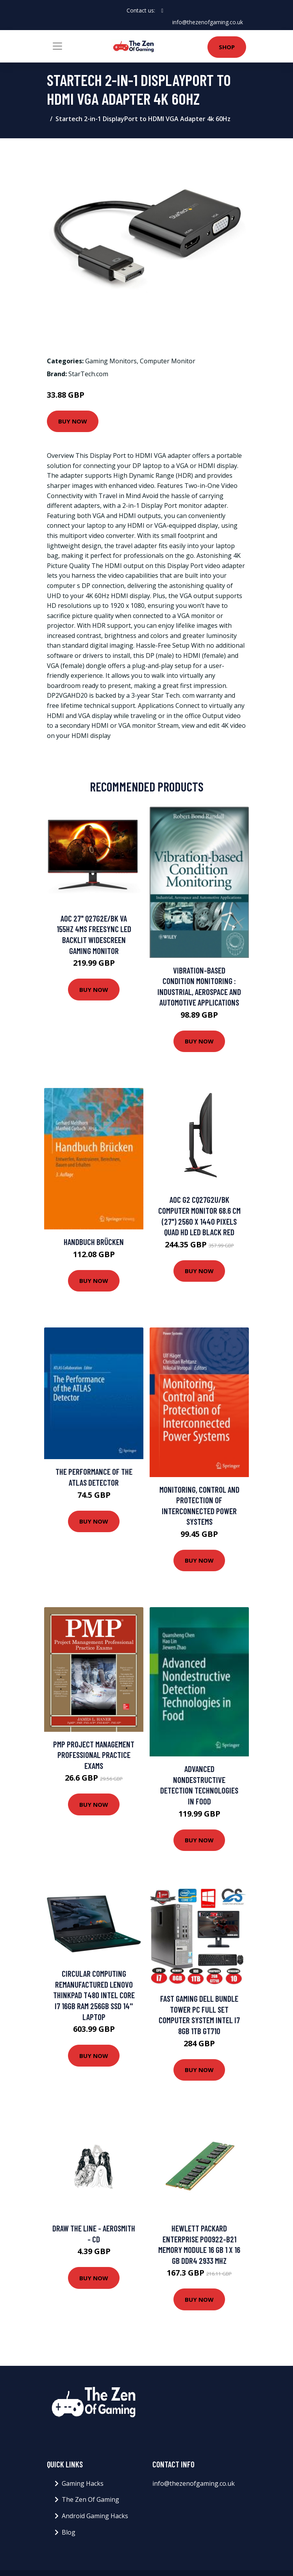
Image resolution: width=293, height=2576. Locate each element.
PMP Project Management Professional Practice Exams (93, 1754)
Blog (68, 2532)
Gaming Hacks (83, 2483)
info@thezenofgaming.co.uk (207, 22)
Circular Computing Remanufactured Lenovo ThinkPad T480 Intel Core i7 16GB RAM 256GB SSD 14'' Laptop (94, 1995)
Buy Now (72, 421)
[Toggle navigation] (57, 46)
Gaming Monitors (111, 361)
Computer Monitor (167, 361)
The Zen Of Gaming (90, 2499)
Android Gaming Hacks (95, 2516)
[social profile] (162, 10)
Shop (227, 47)
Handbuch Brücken (94, 1242)
